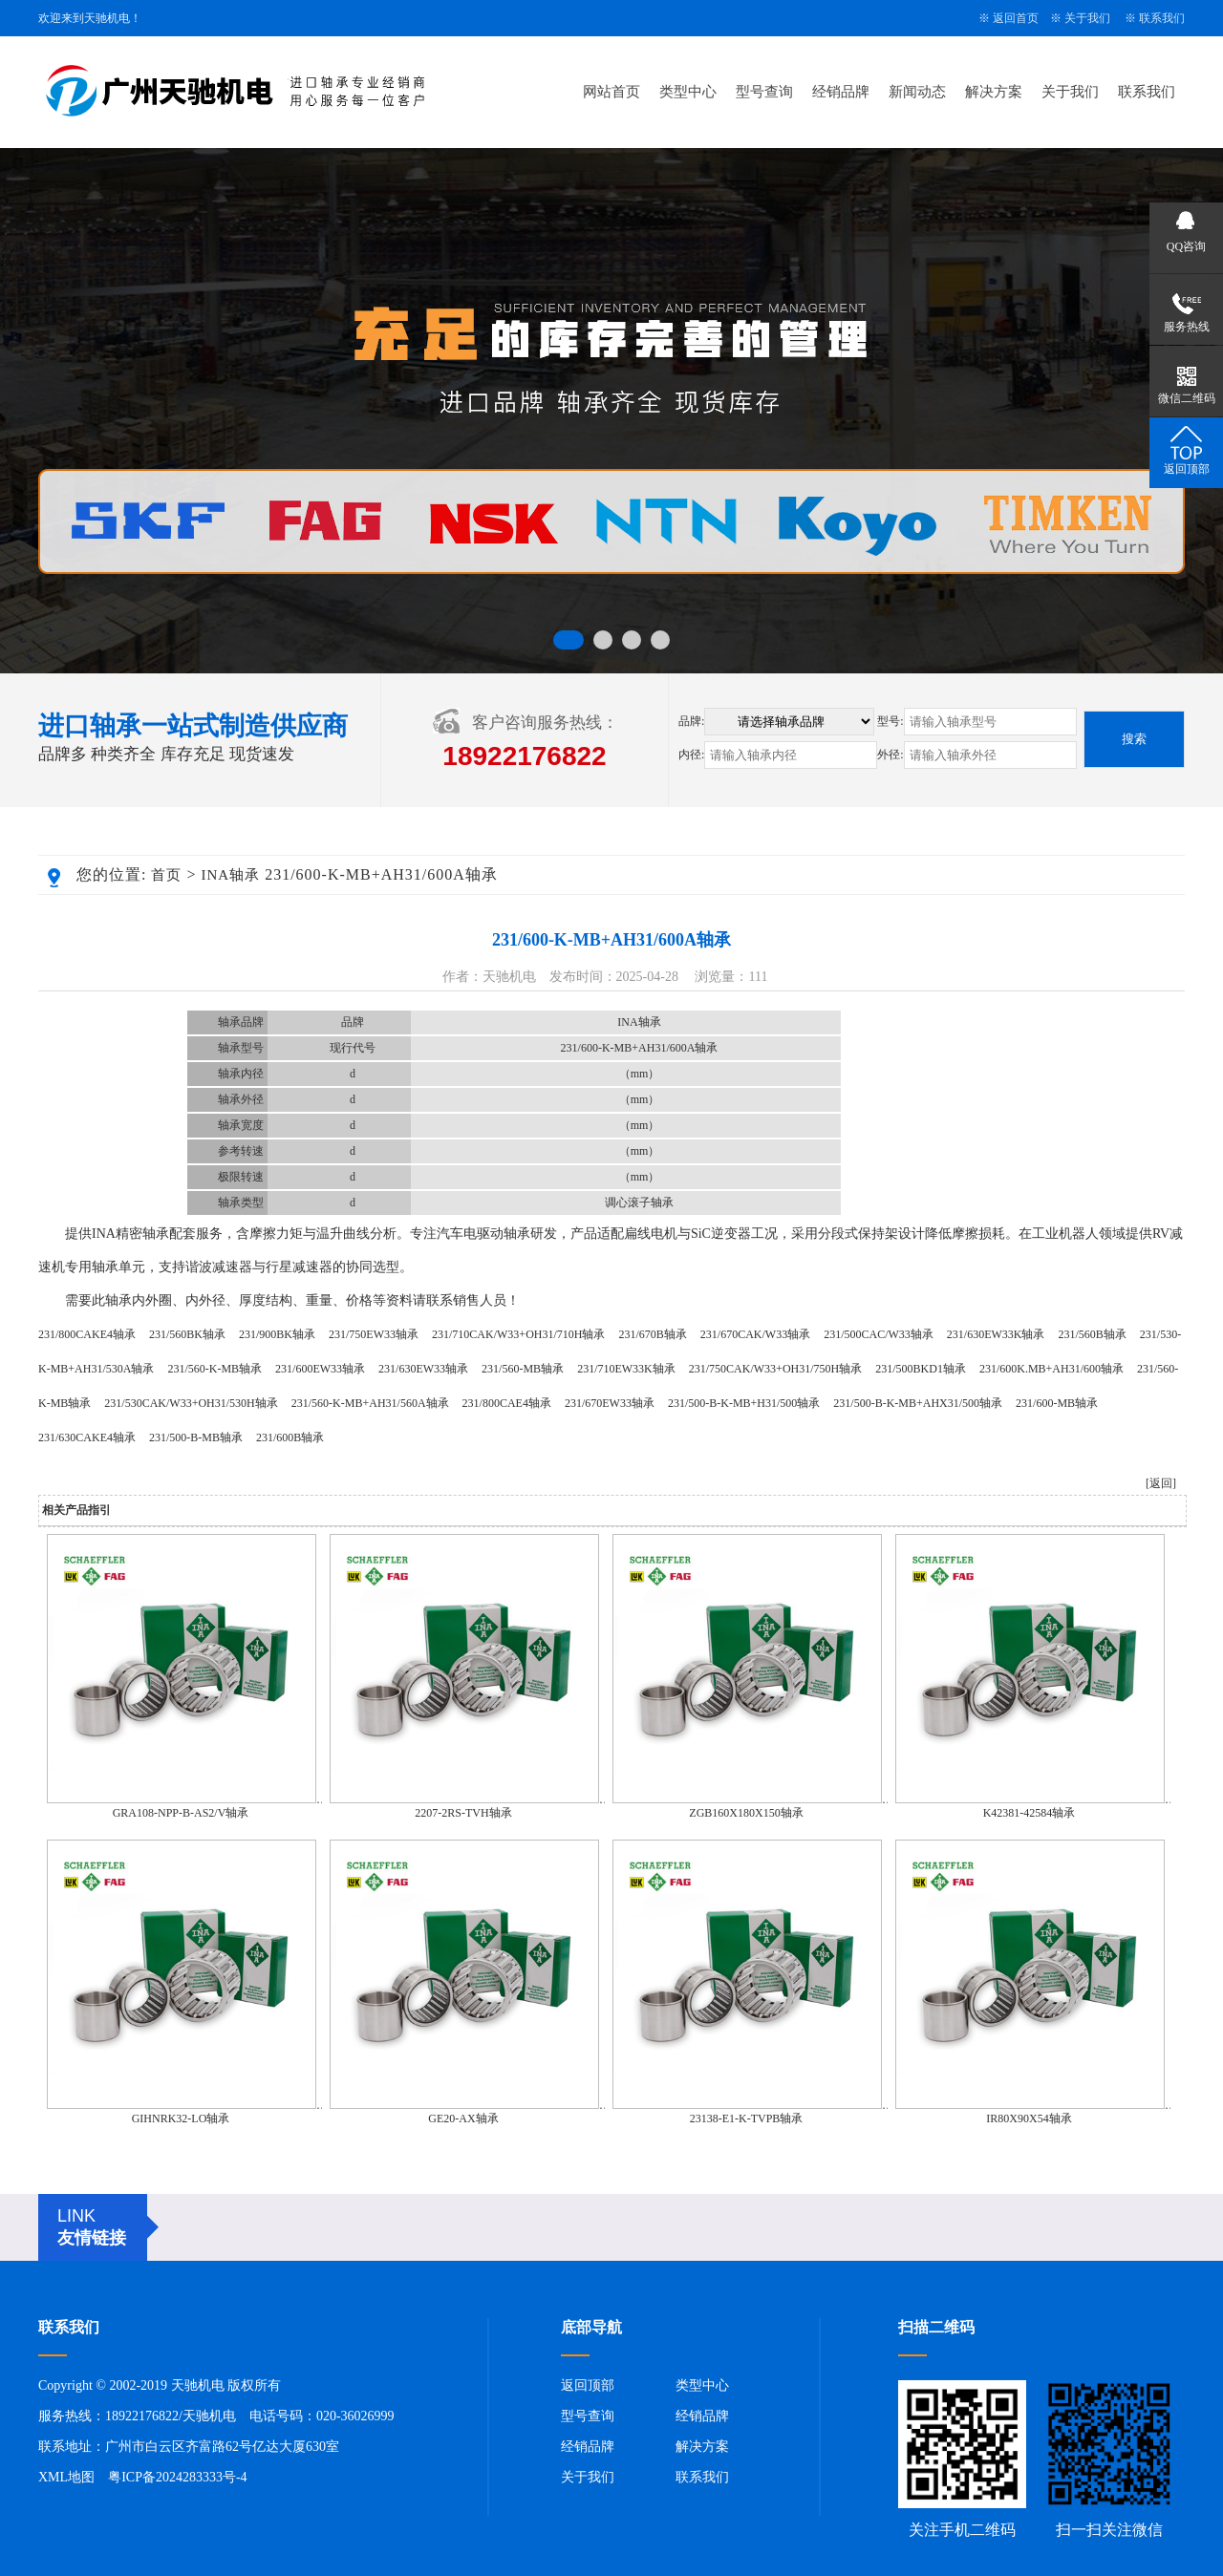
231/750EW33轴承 (373, 1334)
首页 (166, 875)
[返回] (1161, 1483)
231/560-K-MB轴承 (214, 1368)
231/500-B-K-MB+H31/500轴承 (744, 1403)
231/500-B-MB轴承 (196, 1437)
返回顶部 (587, 2385)
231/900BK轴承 (277, 1334)
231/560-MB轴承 (523, 1368)
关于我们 (1087, 18)
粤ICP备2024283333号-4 (177, 2477)
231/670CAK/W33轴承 (755, 1334)
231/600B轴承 (290, 1437)
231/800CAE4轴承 (506, 1403)
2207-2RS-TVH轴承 (463, 1813)
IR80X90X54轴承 (1028, 2118)
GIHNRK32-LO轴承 (181, 2118)
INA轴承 (230, 875)
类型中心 (688, 91)
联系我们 (1162, 18)
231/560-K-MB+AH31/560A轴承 (370, 1403)
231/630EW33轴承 (423, 1368)
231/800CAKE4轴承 (87, 1334)
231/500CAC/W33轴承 (878, 1334)
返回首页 (1016, 18)
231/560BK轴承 (187, 1334)
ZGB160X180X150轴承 (746, 1813)
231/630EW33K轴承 (996, 1334)
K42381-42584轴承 (1029, 1813)
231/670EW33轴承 (609, 1403)
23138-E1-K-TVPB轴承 (747, 2118)
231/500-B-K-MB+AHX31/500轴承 (917, 1403)
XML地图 (66, 2477)
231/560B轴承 (1092, 1334)
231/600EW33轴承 (320, 1368)
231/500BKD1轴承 (920, 1368)
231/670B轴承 (652, 1334)
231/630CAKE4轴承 (87, 1437)
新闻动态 (917, 91)
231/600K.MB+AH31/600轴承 (1051, 1368)
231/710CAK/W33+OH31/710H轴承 (518, 1334)
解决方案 (993, 91)
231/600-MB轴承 (1057, 1403)
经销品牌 (840, 91)
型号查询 (764, 91)
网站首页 (611, 91)
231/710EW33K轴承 (626, 1368)
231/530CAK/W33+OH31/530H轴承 (190, 1403)
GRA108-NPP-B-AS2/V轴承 (181, 1813)
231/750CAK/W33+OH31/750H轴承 (775, 1368)
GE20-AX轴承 (463, 2118)
